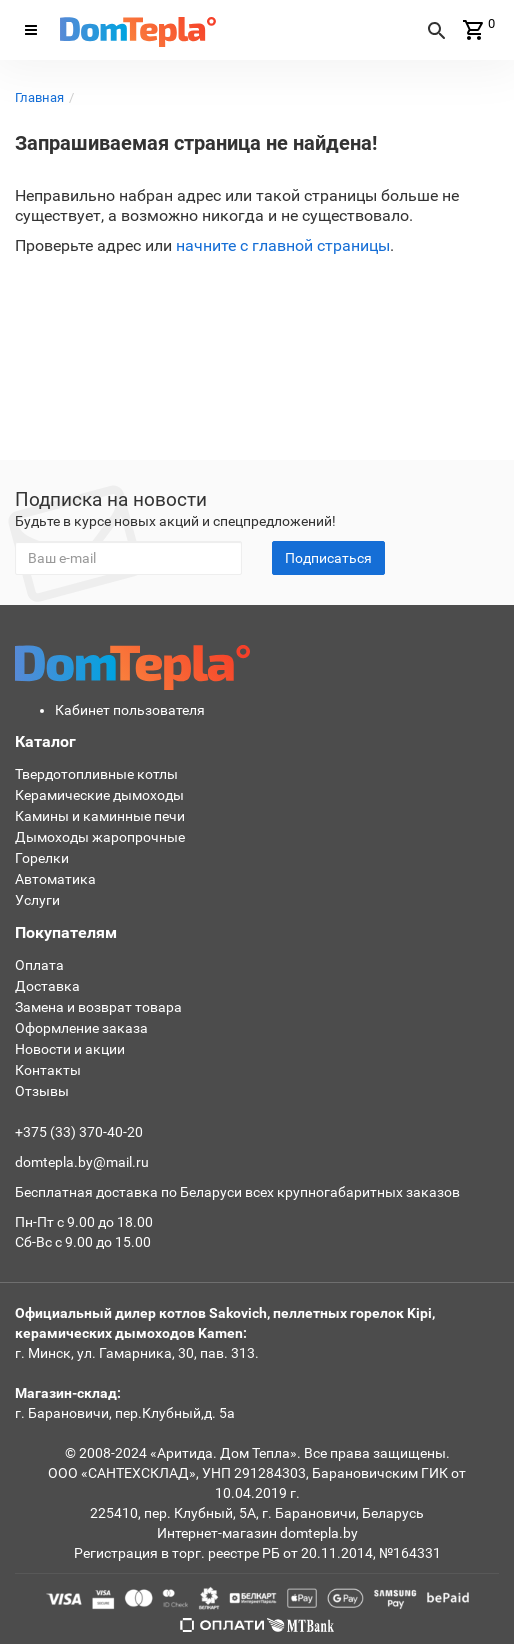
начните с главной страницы (283, 245)
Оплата (39, 965)
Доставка (47, 986)
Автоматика (55, 879)
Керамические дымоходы (99, 795)
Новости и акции (70, 1049)
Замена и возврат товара (98, 1007)
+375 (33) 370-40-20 (79, 1132)
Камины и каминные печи (100, 816)
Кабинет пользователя (130, 710)
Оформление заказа (81, 1028)
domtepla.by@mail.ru (82, 1162)
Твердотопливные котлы (96, 774)
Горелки (42, 858)
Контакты (48, 1070)
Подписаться (328, 558)
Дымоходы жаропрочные (100, 837)
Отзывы (42, 1091)
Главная (39, 97)
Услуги (37, 900)
